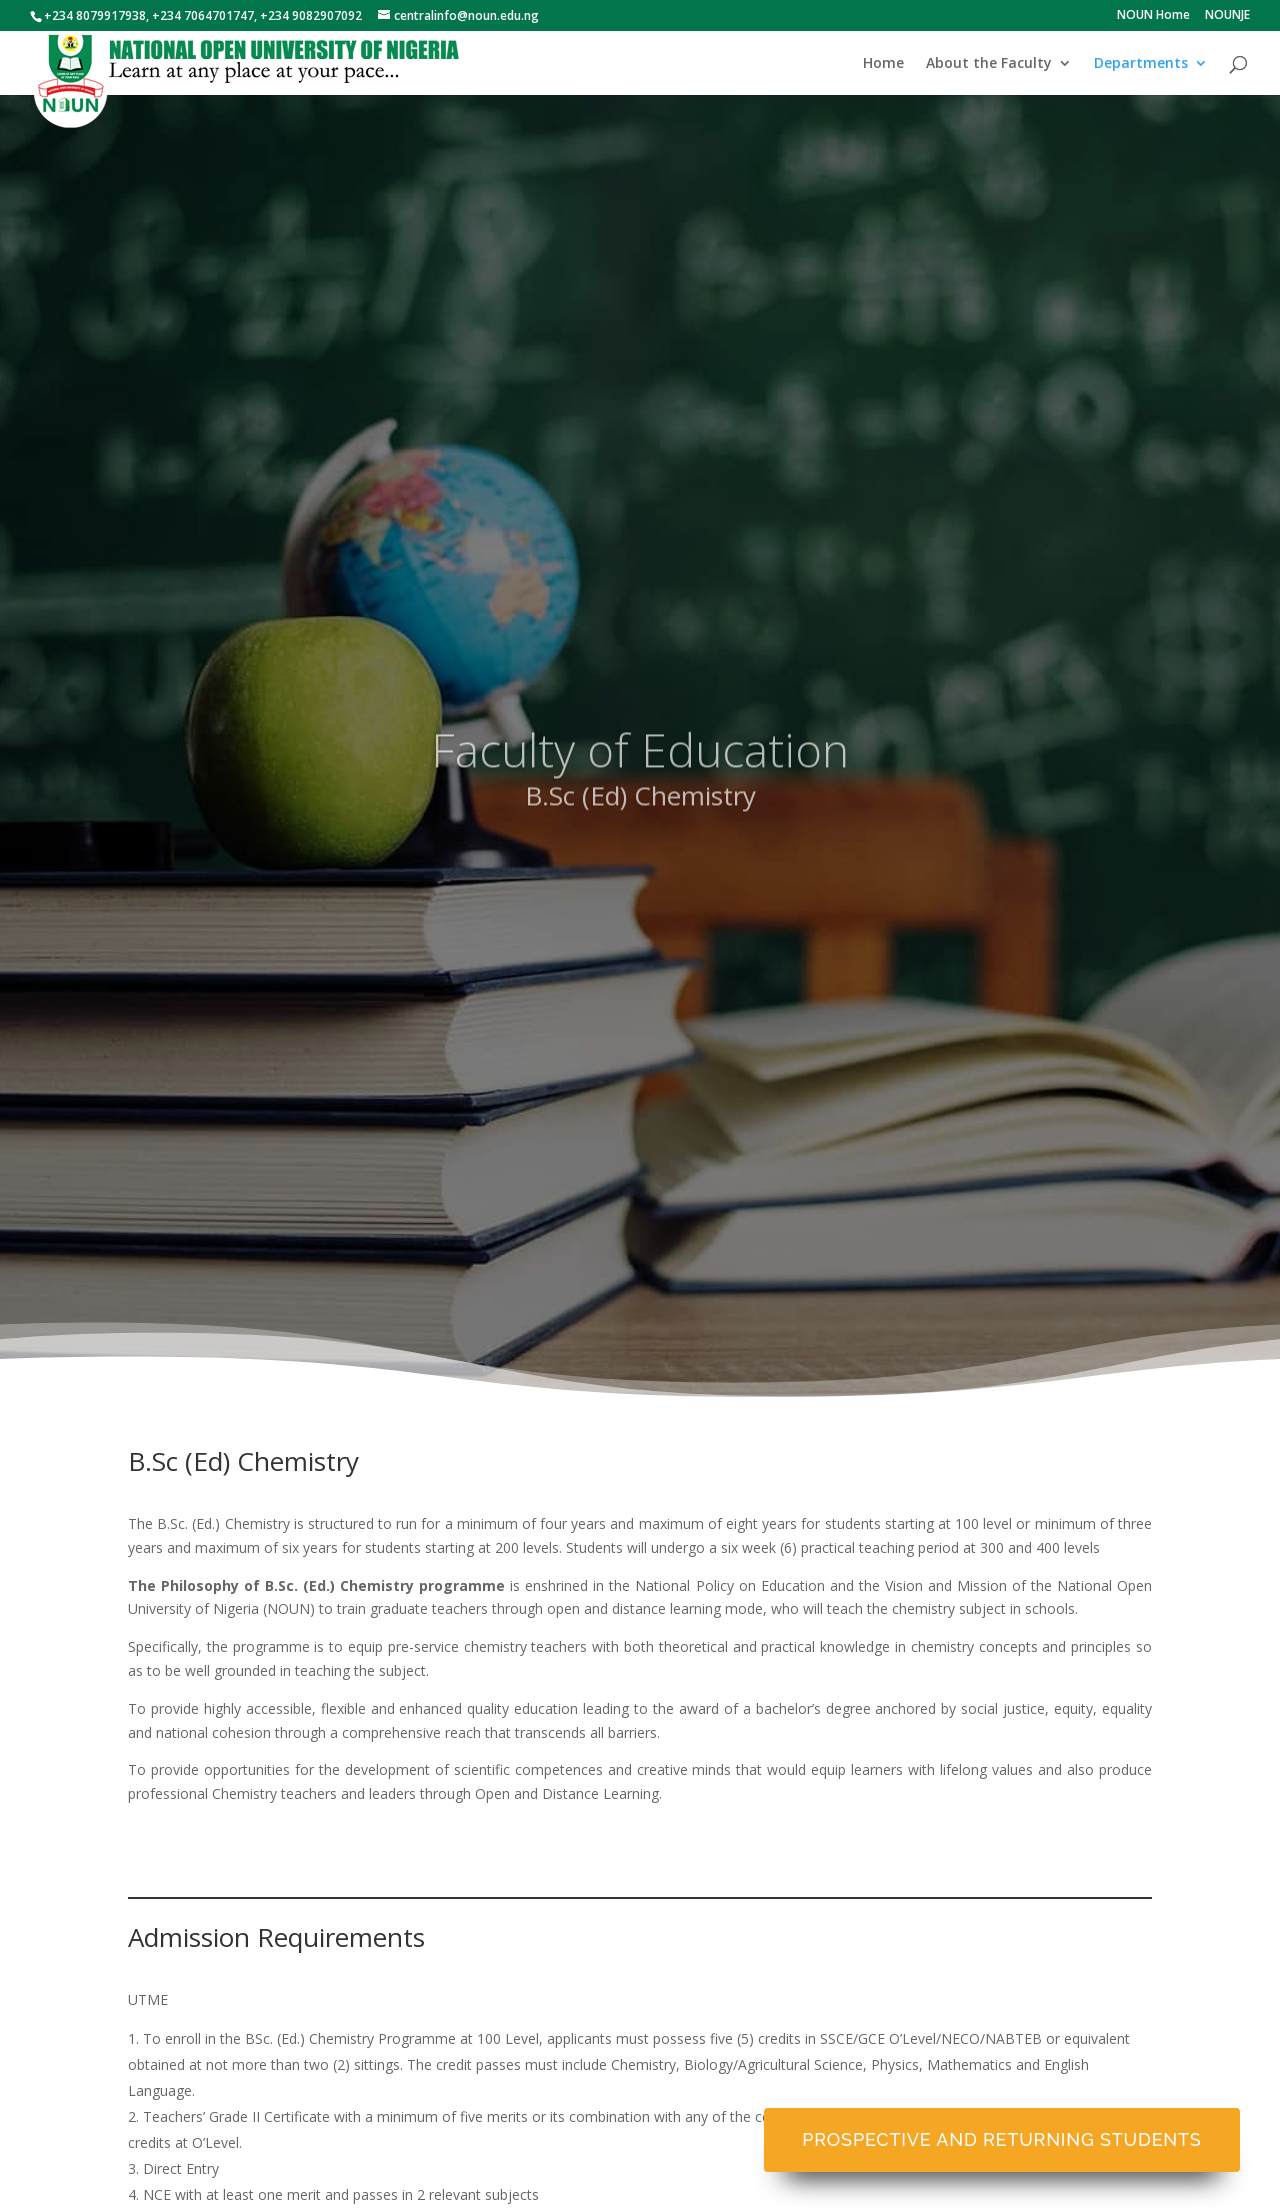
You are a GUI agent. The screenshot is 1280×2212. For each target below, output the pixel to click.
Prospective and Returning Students (1001, 2139)
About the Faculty (989, 64)
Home (883, 64)
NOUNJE (1227, 16)
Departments (1141, 64)
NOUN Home (1153, 16)
